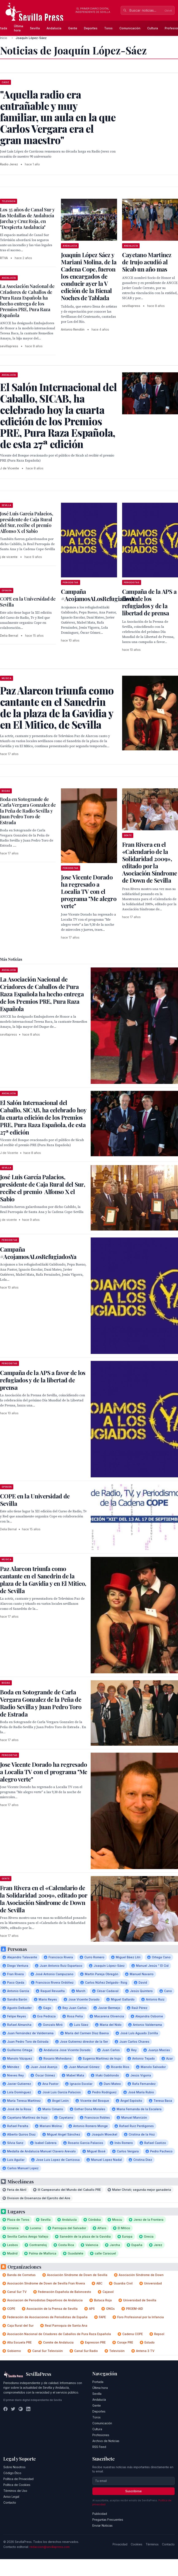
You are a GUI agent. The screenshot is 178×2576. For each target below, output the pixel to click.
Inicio (3, 38)
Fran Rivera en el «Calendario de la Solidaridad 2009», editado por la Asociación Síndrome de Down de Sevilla (149, 862)
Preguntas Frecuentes (107, 2519)
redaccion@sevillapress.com (50, 2547)
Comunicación (129, 28)
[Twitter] (13, 2409)
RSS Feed (99, 2447)
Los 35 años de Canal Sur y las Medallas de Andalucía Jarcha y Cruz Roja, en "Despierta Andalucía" (27, 218)
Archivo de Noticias (105, 2441)
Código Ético (12, 2473)
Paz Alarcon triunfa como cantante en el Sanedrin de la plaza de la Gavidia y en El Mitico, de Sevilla (43, 1580)
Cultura (152, 28)
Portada (97, 2382)
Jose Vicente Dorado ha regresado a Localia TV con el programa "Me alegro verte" (88, 891)
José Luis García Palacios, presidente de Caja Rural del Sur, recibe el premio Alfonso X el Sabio (26, 522)
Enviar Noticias (102, 2525)
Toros (108, 28)
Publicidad (99, 2513)
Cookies (136, 2544)
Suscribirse (133, 2491)
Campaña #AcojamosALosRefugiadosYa (99, 595)
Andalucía (54, 28)
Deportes (90, 28)
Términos (152, 2544)
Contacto (9, 2502)
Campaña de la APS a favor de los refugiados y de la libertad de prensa (149, 602)
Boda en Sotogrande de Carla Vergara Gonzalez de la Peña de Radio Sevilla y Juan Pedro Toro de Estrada (28, 810)
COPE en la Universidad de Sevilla (28, 602)
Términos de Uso (15, 2490)
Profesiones (100, 2435)
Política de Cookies (16, 2485)
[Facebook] (5, 2409)
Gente (72, 28)
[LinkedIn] (28, 2409)
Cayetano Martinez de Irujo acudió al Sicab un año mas (146, 262)
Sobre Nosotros (14, 2467)
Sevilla (35, 28)
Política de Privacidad (18, 2479)
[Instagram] (21, 2409)
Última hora (18, 28)
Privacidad (120, 2544)
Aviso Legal (11, 2496)
